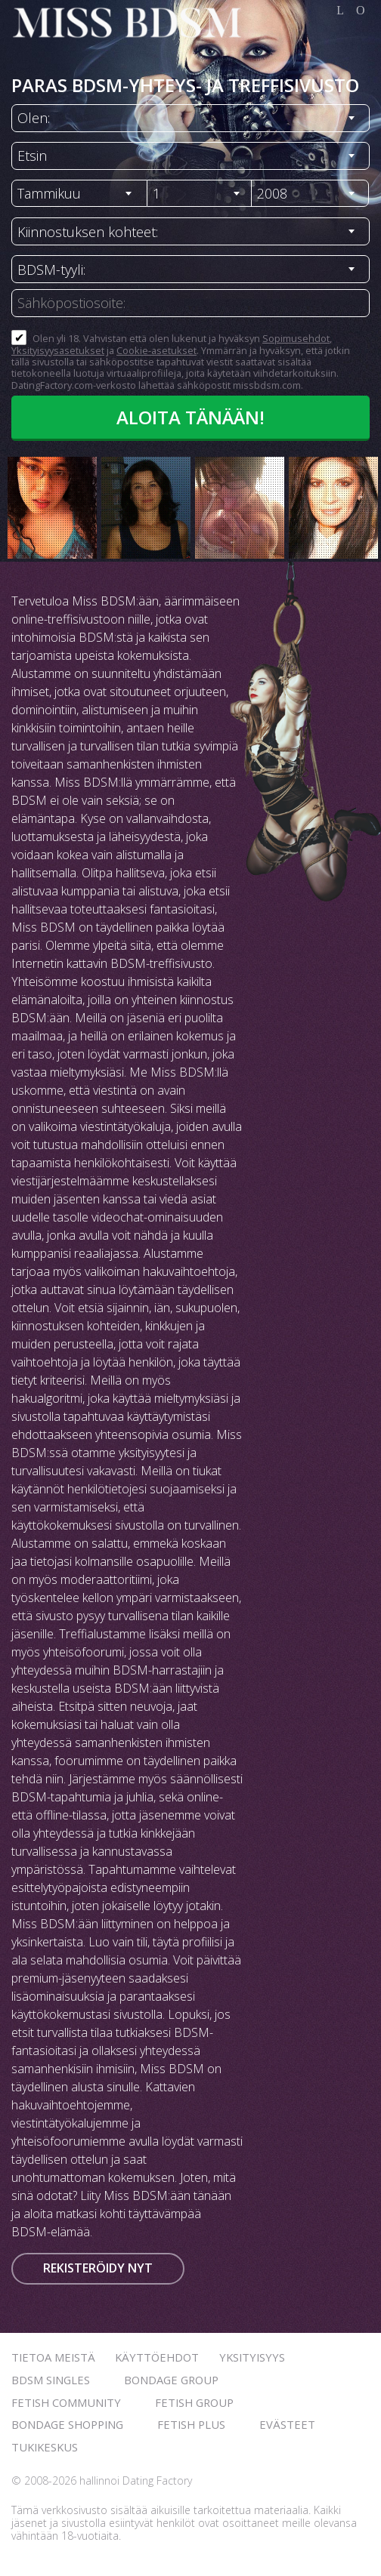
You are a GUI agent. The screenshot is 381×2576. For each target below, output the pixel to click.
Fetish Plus (191, 2424)
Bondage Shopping (67, 2424)
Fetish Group (194, 2402)
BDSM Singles (50, 2379)
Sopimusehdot (296, 338)
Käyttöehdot (157, 2357)
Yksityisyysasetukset (57, 350)
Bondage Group (171, 2379)
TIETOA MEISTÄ (53, 2357)
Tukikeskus (44, 2446)
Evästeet (287, 2424)
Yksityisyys (252, 2357)
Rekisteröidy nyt (98, 2268)
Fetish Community (66, 2402)
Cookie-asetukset (156, 350)
